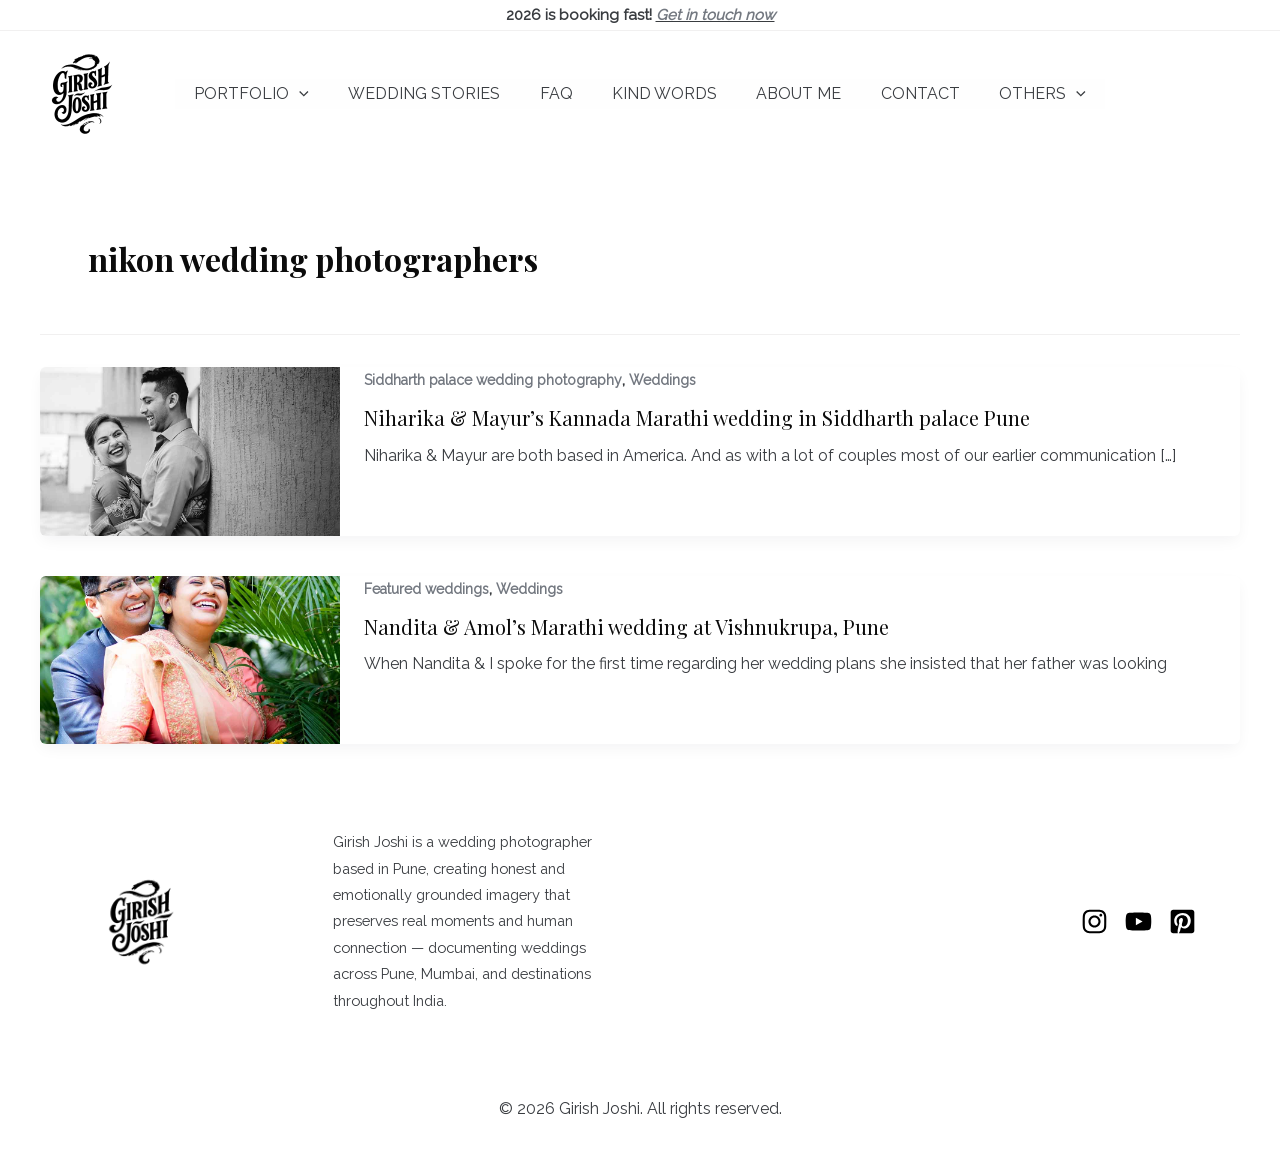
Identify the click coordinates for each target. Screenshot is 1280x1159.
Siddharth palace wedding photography (493, 380)
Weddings (662, 380)
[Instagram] (1094, 921)
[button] (321, 94)
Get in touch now (715, 15)
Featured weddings (426, 589)
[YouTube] (1138, 921)
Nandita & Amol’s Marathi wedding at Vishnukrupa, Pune (626, 626)
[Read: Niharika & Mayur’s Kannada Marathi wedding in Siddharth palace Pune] (190, 449)
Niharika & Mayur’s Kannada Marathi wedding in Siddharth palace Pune (697, 417)
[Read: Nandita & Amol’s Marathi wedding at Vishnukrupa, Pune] (190, 658)
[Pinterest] (1182, 921)
